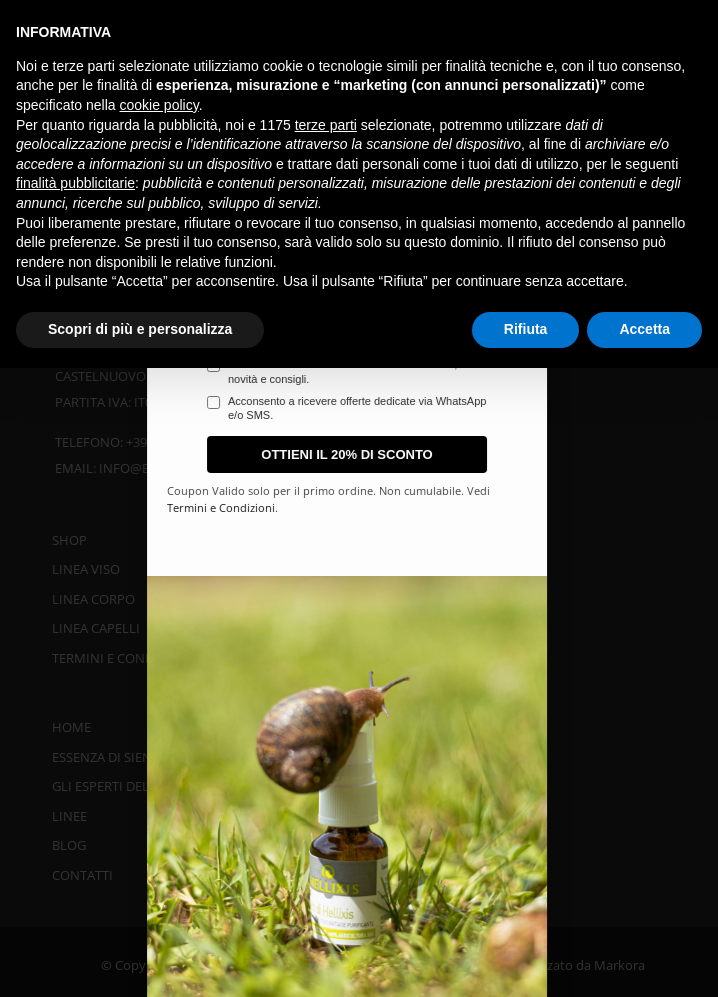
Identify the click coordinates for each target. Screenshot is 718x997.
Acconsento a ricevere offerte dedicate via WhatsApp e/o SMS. (559, 408)
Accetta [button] (644, 329)
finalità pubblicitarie (75, 183)
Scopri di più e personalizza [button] (140, 329)
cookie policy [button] (159, 105)
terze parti (326, 125)
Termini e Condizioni (423, 507)
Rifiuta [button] (526, 329)
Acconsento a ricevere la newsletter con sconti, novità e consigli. (544, 371)
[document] (359, 498)
